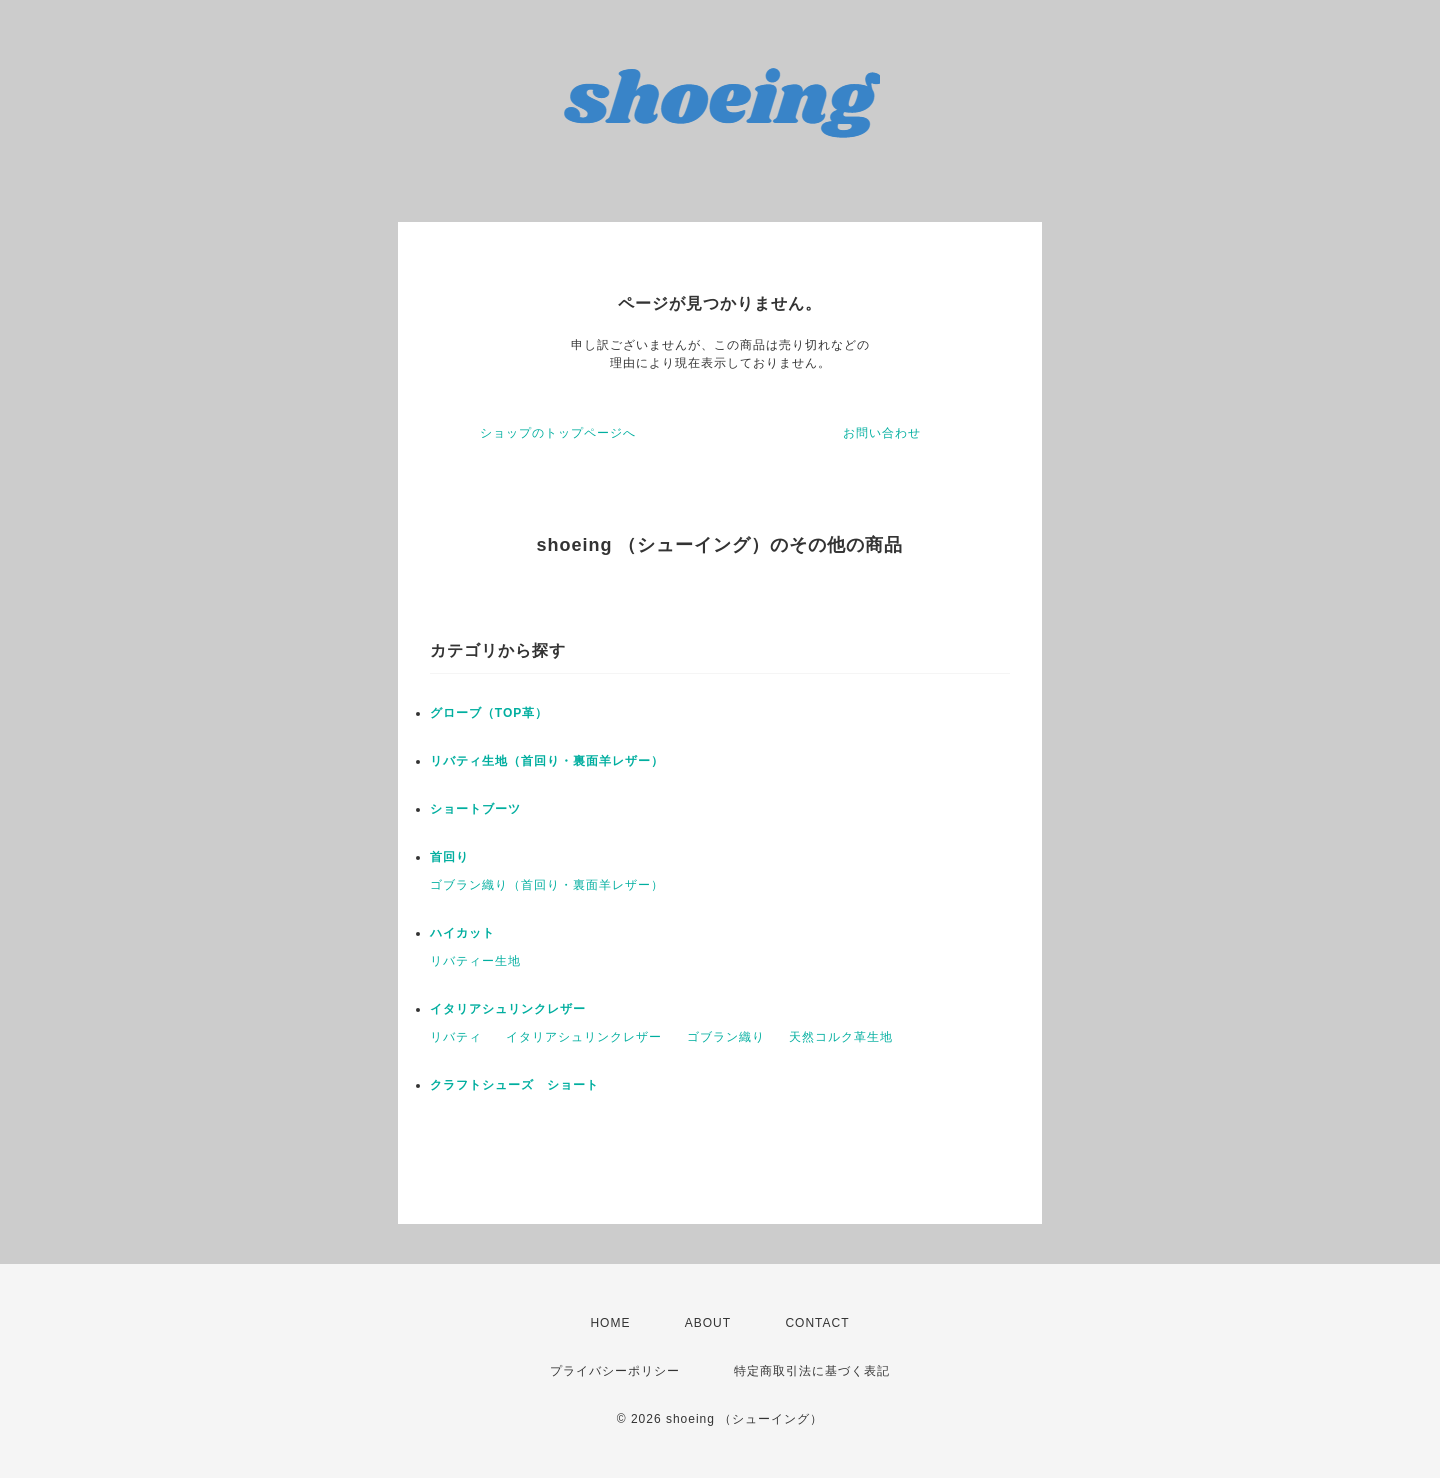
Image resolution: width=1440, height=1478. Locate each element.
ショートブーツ (475, 809)
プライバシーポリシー (615, 1371)
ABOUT (708, 1323)
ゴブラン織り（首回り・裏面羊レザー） (547, 885)
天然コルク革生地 (841, 1037)
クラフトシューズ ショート (514, 1085)
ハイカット (462, 933)
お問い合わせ (882, 433)
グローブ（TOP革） (489, 713)
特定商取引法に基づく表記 (812, 1371)
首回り (449, 857)
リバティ (456, 1037)
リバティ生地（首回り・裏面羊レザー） (547, 761)
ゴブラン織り (726, 1037)
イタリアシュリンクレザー (508, 1009)
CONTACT (817, 1323)
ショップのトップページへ (558, 433)
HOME (610, 1323)
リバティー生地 (475, 961)
